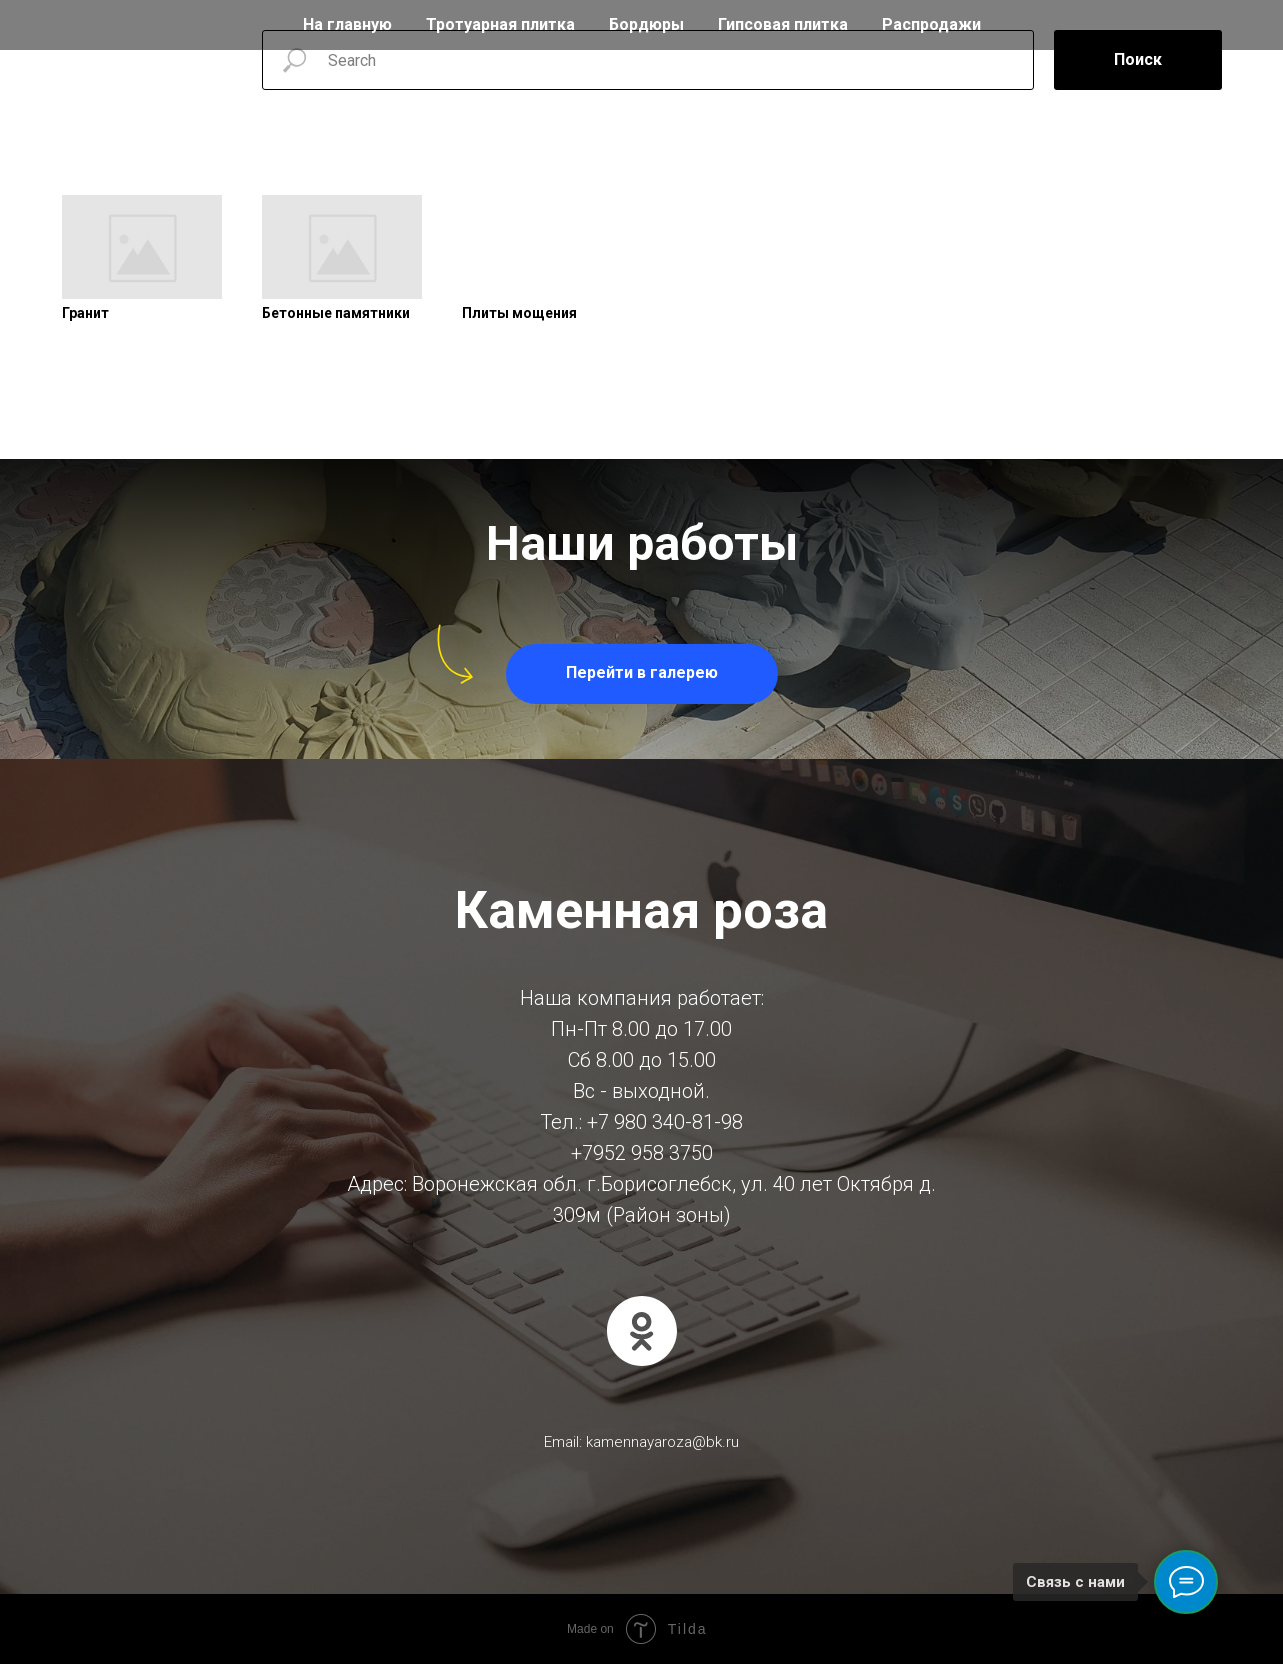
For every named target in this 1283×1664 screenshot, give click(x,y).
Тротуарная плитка (500, 24)
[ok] (642, 1331)
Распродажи (931, 24)
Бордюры (646, 24)
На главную (347, 24)
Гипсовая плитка (783, 24)
